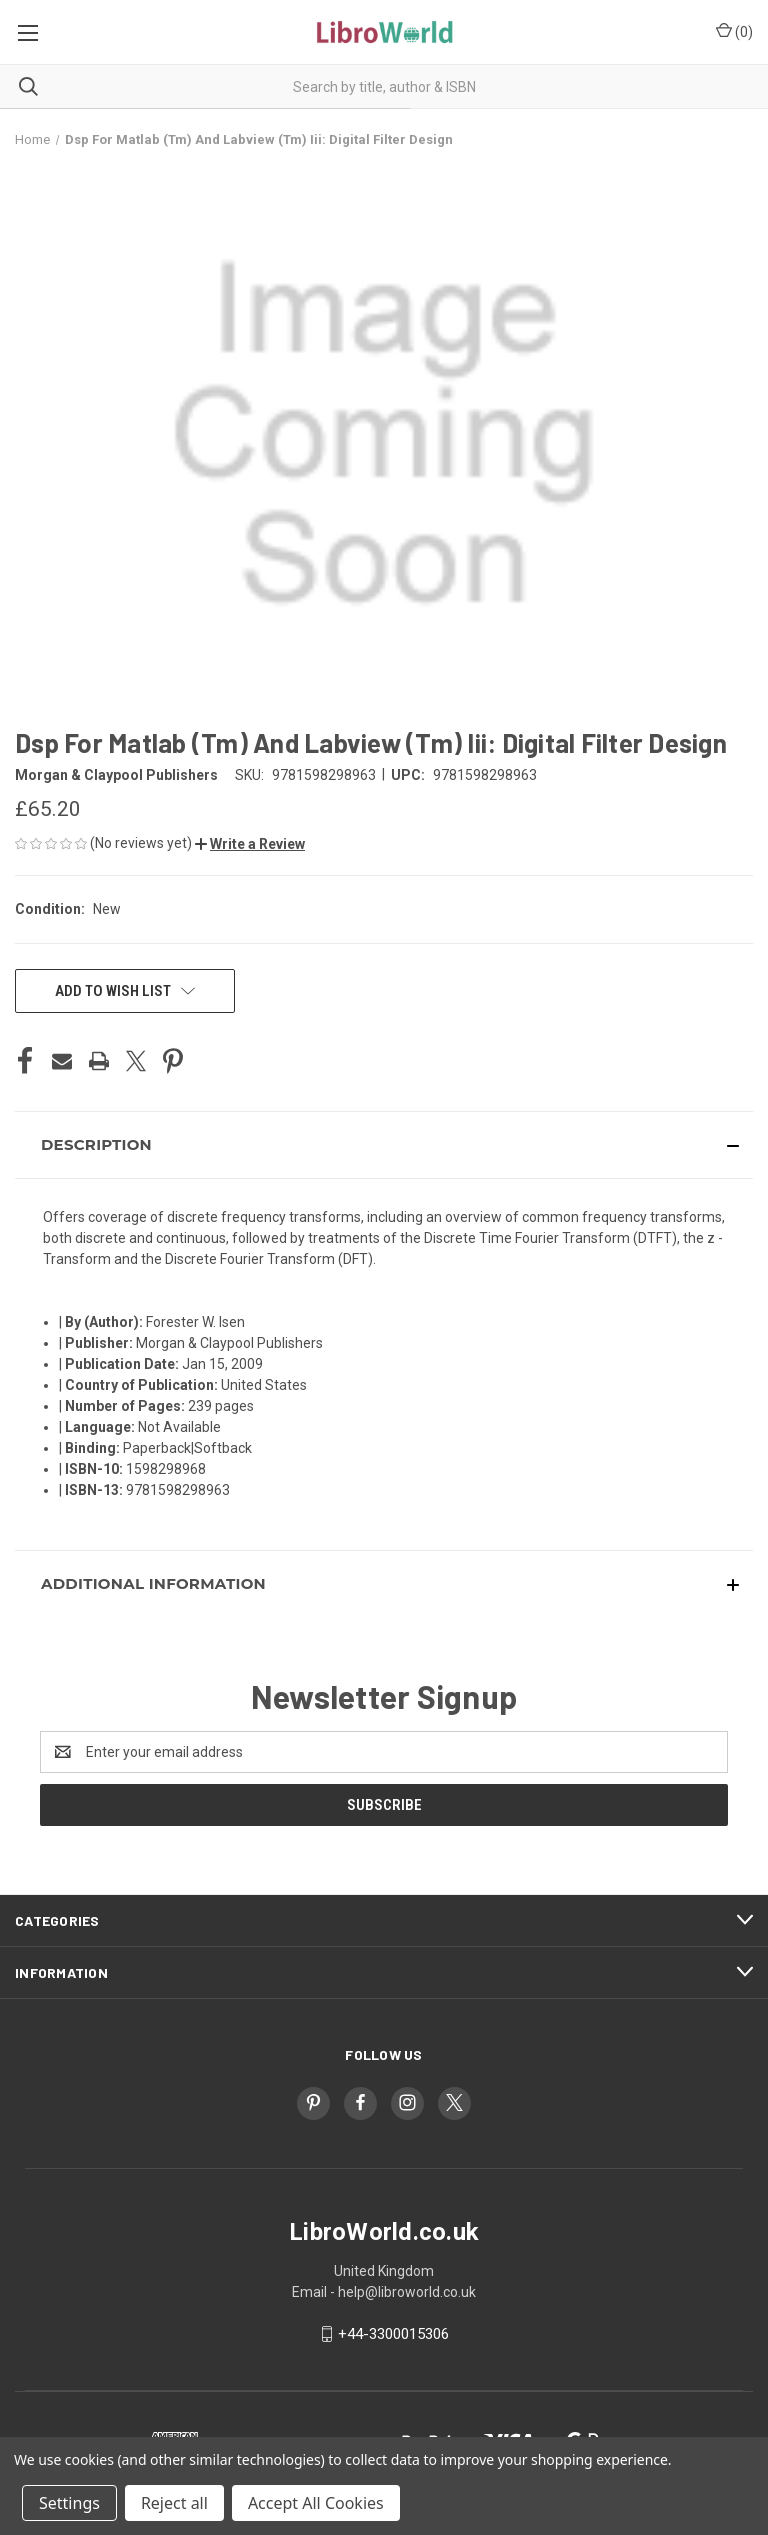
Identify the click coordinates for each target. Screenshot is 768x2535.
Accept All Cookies (316, 2503)
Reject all (174, 2503)
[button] (250, 844)
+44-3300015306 (393, 2334)
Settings (69, 2503)
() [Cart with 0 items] (734, 31)
